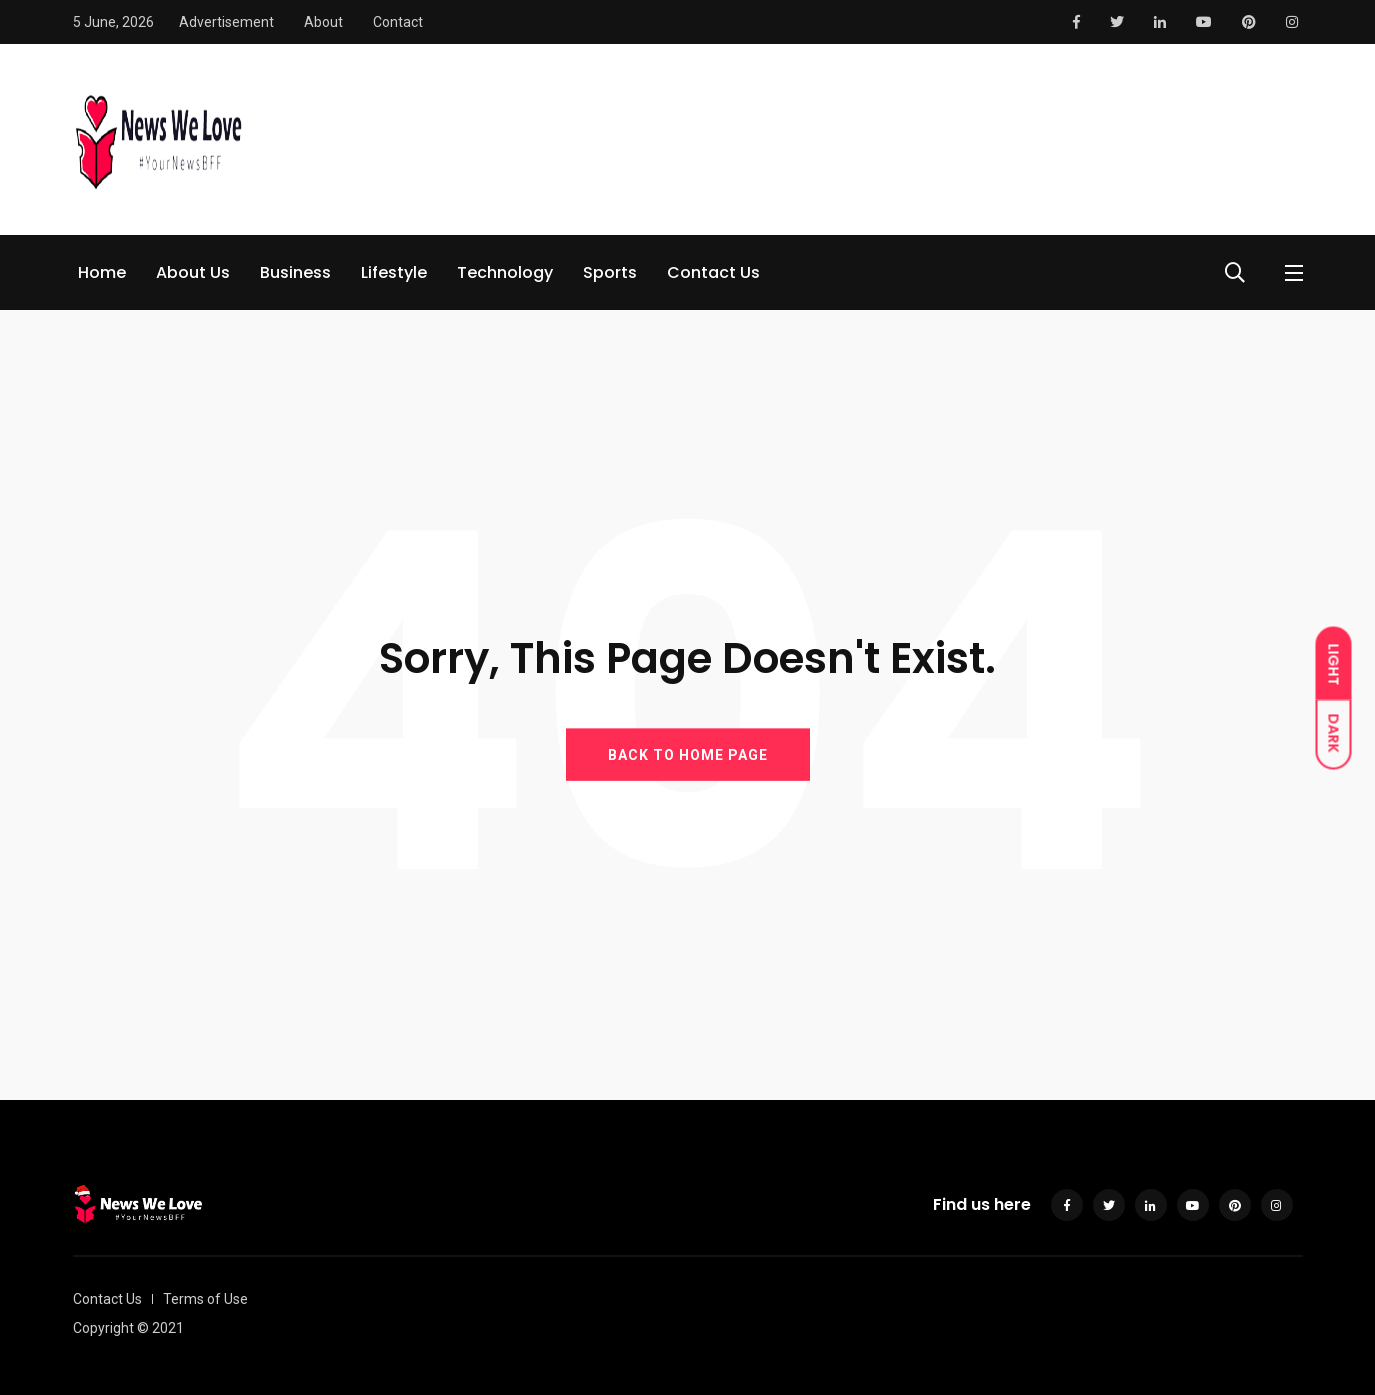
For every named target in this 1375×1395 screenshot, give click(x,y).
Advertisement (226, 22)
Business (295, 272)
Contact (398, 22)
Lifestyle (394, 272)
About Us (193, 272)
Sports (610, 272)
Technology (505, 272)
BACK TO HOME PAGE (688, 754)
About (323, 22)
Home (102, 272)
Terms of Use (205, 1299)
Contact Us (713, 272)
